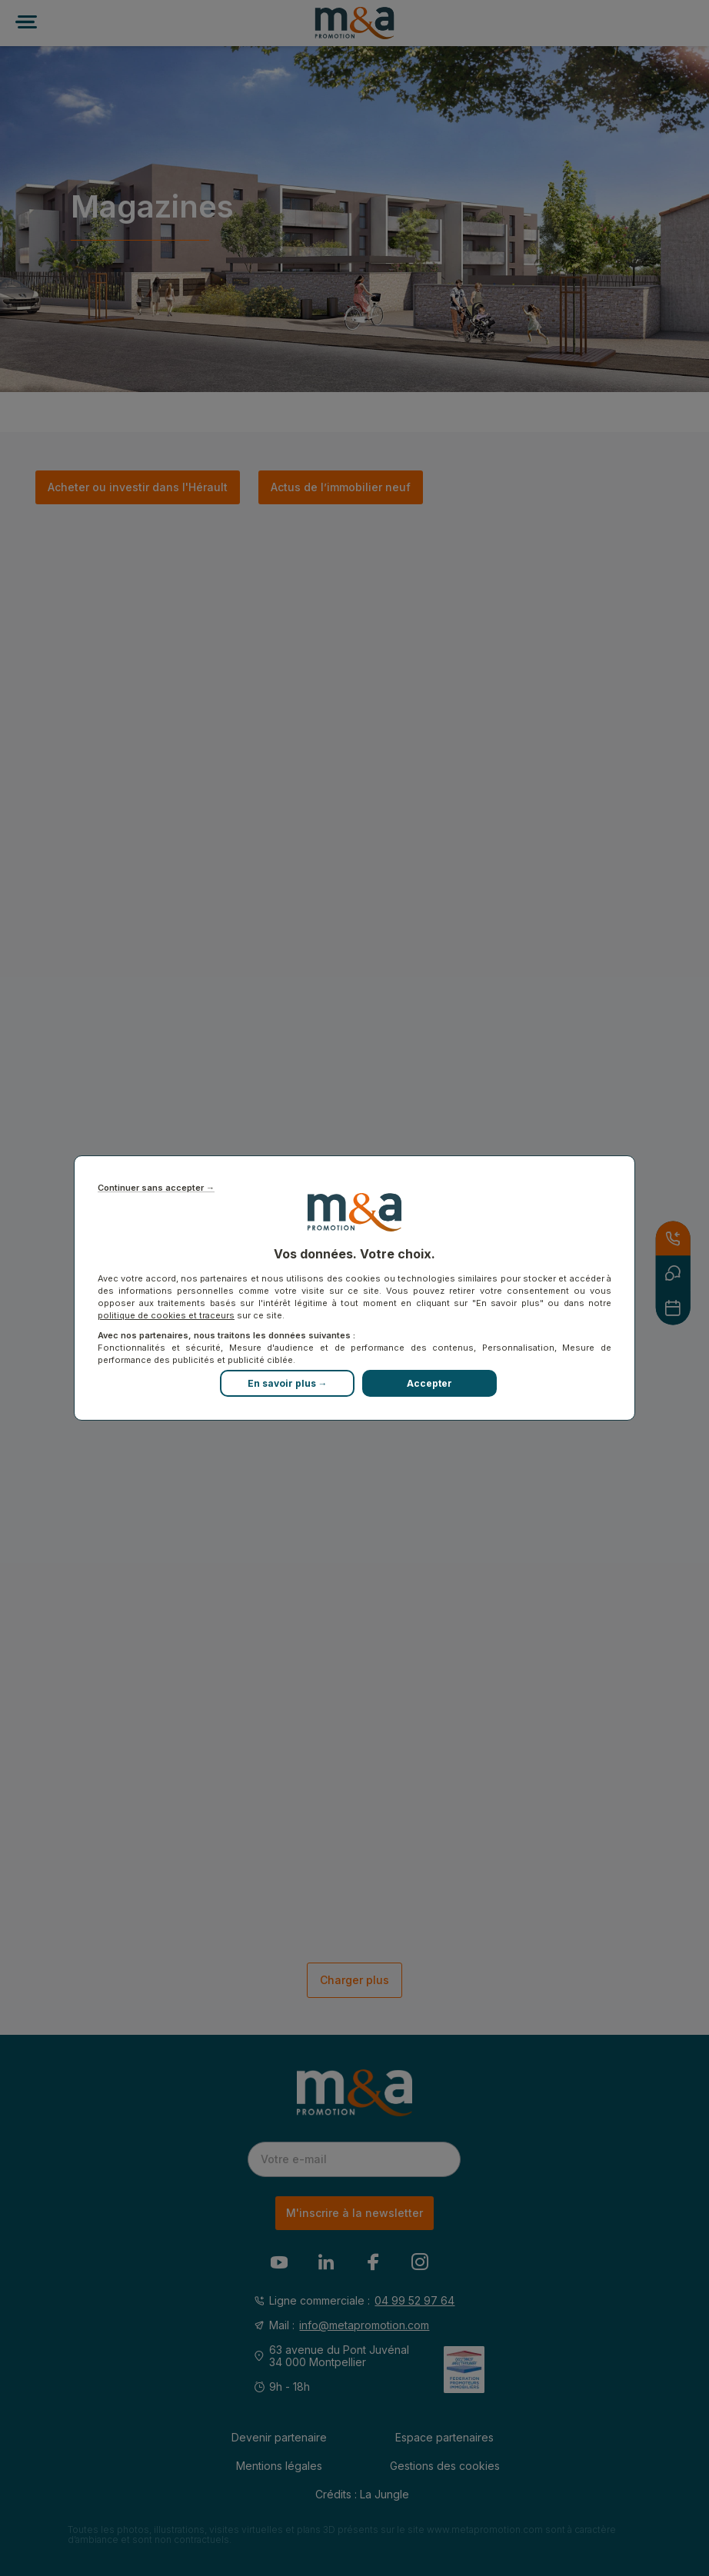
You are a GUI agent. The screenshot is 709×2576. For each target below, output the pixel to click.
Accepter (429, 1383)
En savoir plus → (288, 1383)
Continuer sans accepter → (156, 1188)
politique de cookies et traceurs (166, 1315)
